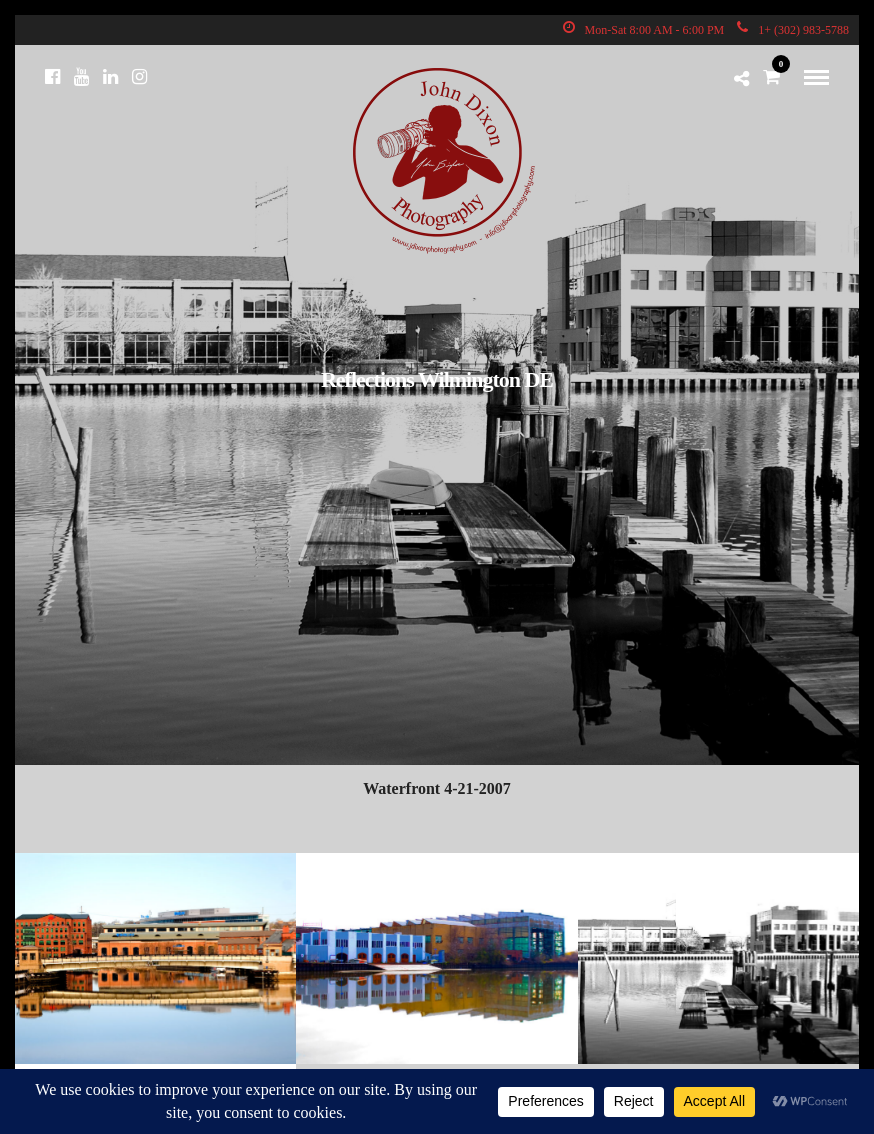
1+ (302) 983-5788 (793, 30)
